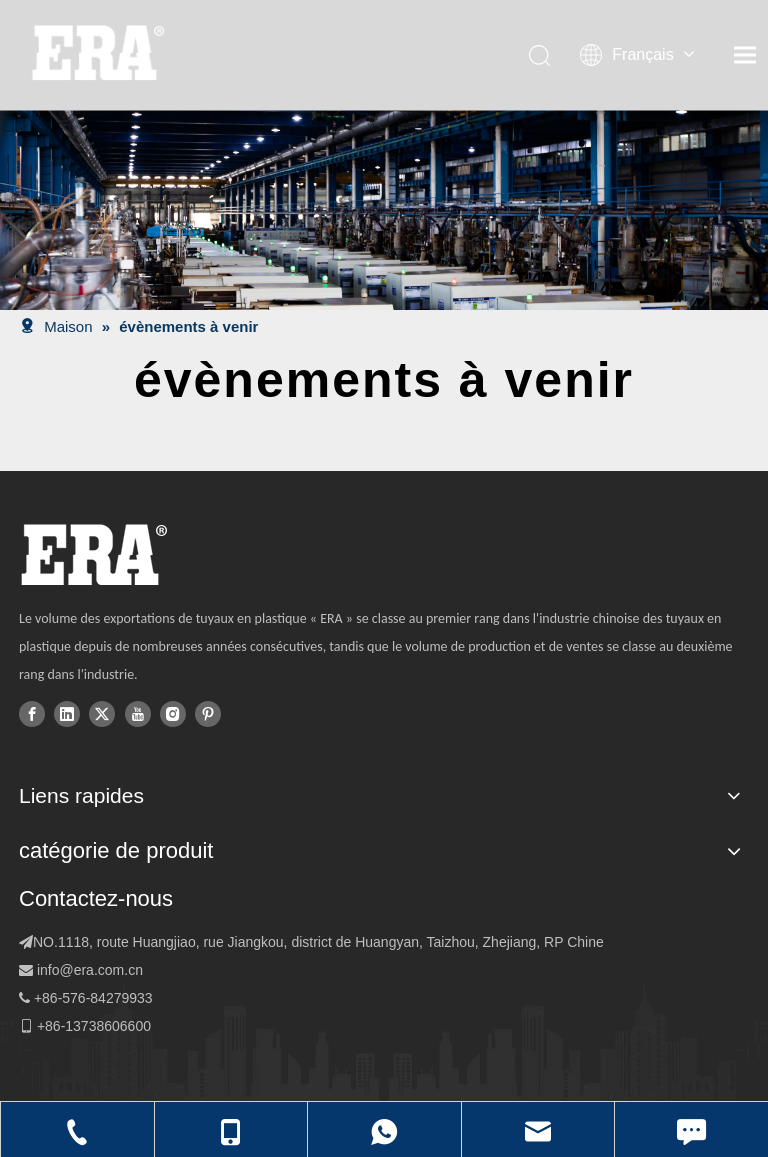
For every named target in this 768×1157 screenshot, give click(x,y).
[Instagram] (173, 713)
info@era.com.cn (90, 970)
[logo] (93, 555)
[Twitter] (102, 713)
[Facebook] (32, 713)
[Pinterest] (208, 713)
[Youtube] (138, 713)
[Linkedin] (67, 713)
